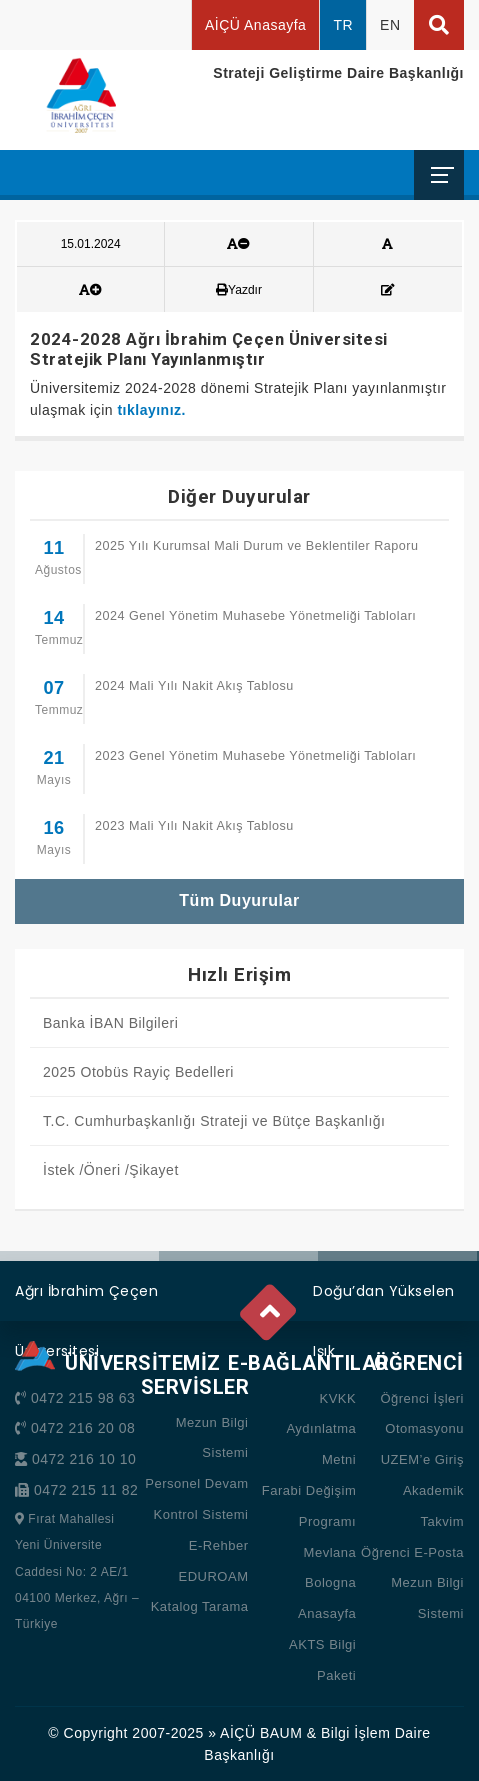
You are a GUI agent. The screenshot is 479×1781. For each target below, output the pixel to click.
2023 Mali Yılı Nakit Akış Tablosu (194, 826)
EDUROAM (214, 1576)
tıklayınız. (151, 410)
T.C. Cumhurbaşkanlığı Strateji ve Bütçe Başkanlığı (214, 1121)
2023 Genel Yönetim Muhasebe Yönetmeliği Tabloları (255, 756)
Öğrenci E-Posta (412, 1552)
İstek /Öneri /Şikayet (111, 1170)
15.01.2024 (91, 244)
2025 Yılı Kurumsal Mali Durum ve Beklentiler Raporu (256, 546)
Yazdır (239, 290)
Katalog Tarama (200, 1606)
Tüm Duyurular (239, 900)
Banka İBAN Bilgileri (110, 1023)
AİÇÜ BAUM (261, 1733)
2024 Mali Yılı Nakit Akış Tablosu (194, 686)
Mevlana (330, 1552)
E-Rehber (219, 1545)
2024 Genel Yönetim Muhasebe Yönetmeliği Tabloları (255, 616)
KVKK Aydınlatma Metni (321, 1429)
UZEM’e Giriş (422, 1459)
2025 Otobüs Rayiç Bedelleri (138, 1072)
